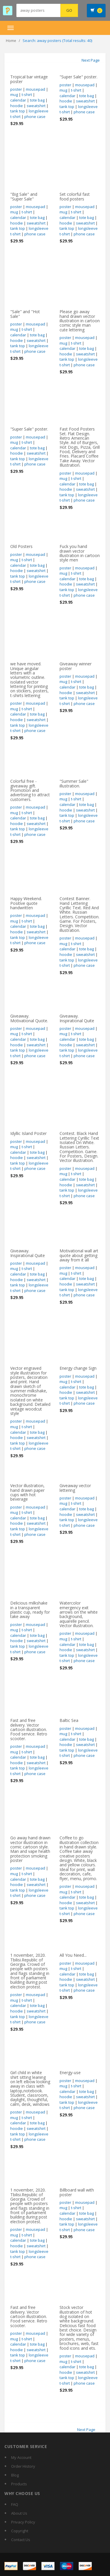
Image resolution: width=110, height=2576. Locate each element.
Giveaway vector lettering (75, 1488)
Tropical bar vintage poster (29, 79)
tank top (17, 111)
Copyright (19, 2530)
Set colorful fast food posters (75, 196)
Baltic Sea (69, 1720)
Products (19, 2483)
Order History (23, 2466)
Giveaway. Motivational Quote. (29, 1018)
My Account (21, 2457)
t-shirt (27, 94)
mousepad (35, 89)
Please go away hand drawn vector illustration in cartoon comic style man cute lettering (80, 321)
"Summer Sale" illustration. (74, 783)
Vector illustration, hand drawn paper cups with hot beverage (27, 1492)
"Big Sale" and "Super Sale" (23, 196)
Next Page (91, 60)
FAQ (14, 2504)
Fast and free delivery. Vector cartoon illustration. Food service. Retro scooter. (28, 1729)
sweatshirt (36, 105)
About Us (19, 2513)
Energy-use (70, 2072)
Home (11, 40)
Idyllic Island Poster (28, 1133)
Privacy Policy (23, 2522)
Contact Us (20, 2539)
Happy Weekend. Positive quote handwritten (26, 903)
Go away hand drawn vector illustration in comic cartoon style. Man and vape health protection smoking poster (30, 1849)
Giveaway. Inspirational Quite (77, 1018)
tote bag (37, 100)
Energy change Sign (78, 1368)
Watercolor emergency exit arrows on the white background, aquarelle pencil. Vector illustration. (79, 1614)
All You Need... (73, 1955)
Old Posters (21, 546)
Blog (15, 2475)
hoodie (16, 105)
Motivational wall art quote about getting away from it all (79, 1255)
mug (14, 94)
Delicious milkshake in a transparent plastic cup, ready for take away (30, 1609)
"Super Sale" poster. (78, 77)
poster (16, 89)
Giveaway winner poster (76, 666)
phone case (34, 116)
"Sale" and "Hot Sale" (25, 314)
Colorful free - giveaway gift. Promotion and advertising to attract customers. (30, 790)
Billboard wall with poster (77, 2192)
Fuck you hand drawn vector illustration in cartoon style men (80, 553)
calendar (18, 100)
